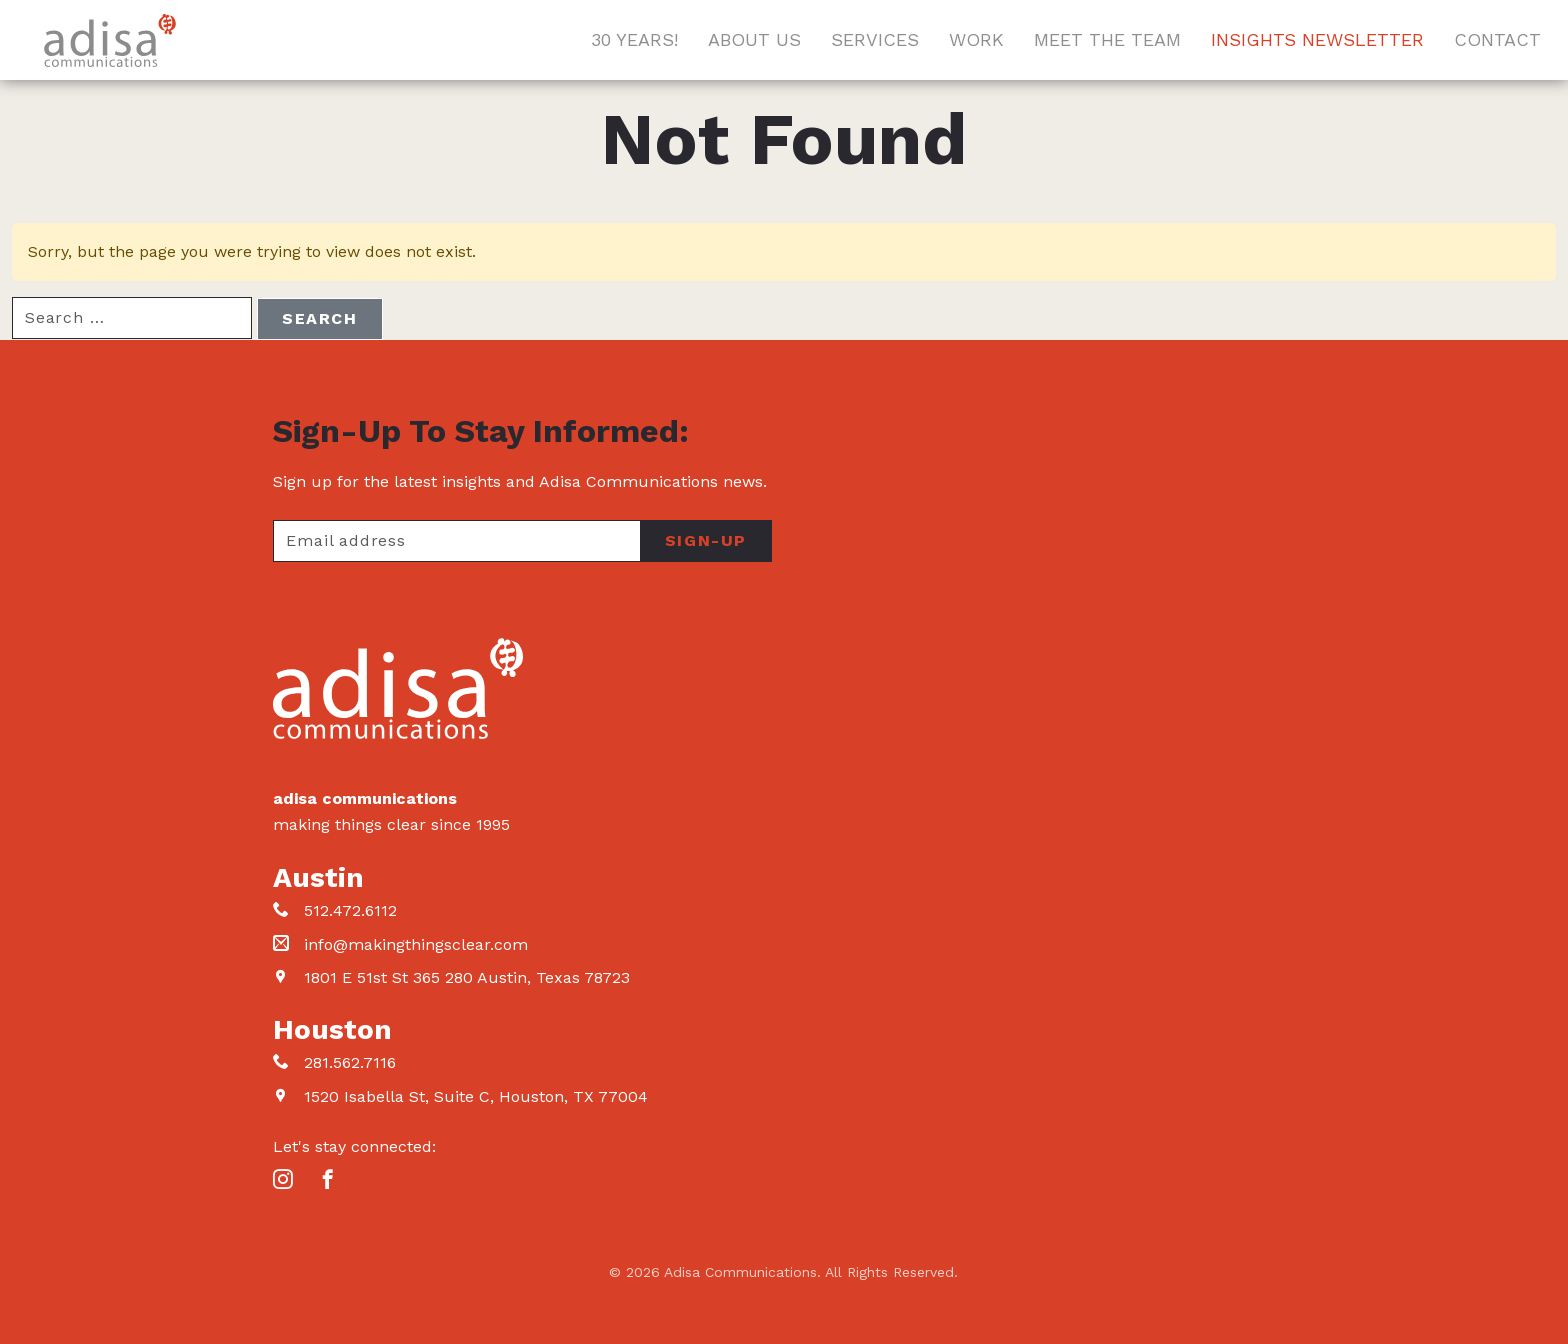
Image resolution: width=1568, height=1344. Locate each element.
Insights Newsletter (1317, 39)
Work (976, 39)
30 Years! (634, 39)
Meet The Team (1107, 39)
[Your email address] (456, 541)
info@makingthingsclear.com (416, 944)
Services (875, 39)
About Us (754, 39)
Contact (1497, 39)
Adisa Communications (110, 40)
